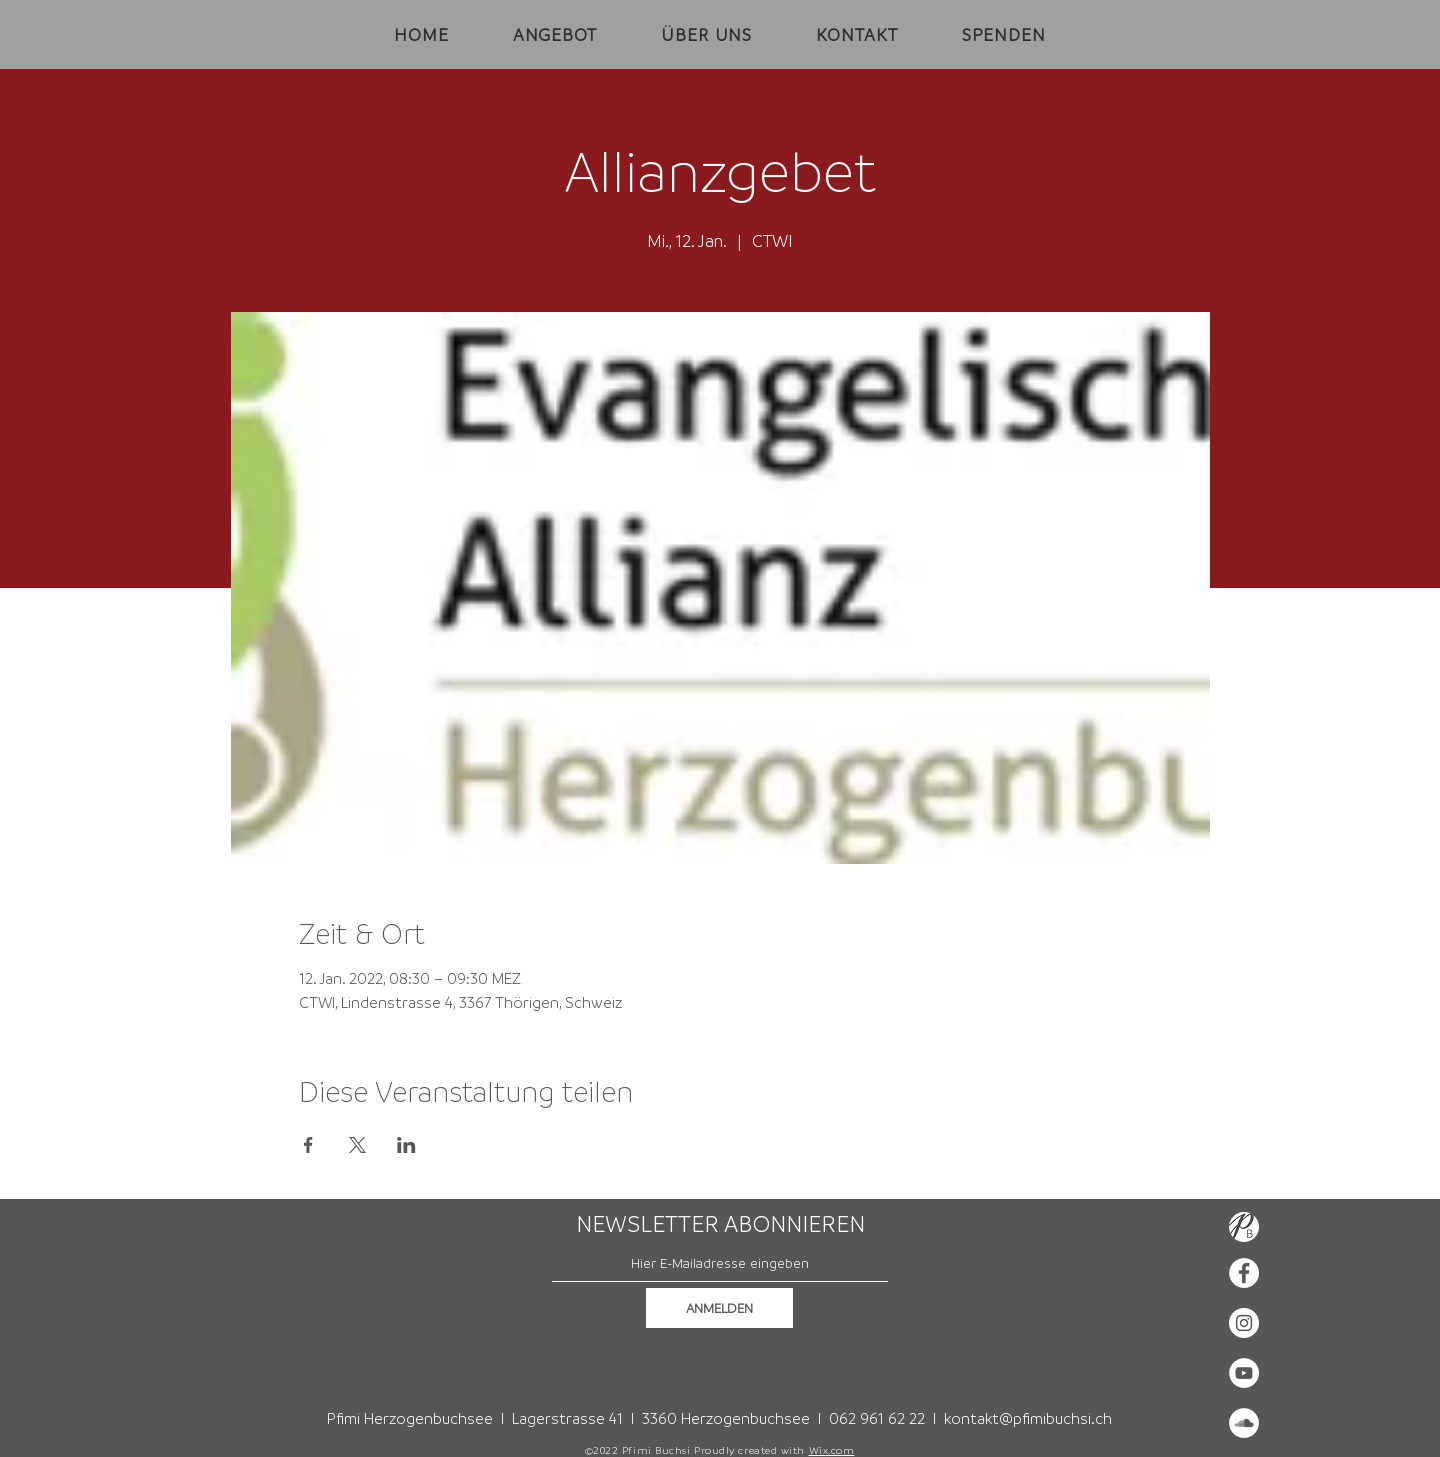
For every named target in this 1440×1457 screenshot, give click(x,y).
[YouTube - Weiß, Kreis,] (1244, 1373)
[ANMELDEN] (719, 1308)
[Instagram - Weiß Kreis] (1244, 1323)
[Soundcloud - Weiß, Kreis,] (1244, 1423)
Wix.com (832, 1450)
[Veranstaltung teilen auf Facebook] (308, 1145)
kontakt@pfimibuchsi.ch (1028, 1418)
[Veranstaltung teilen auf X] (357, 1145)
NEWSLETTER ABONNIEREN (720, 1224)
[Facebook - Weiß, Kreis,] (1244, 1273)
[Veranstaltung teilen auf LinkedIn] (406, 1145)
